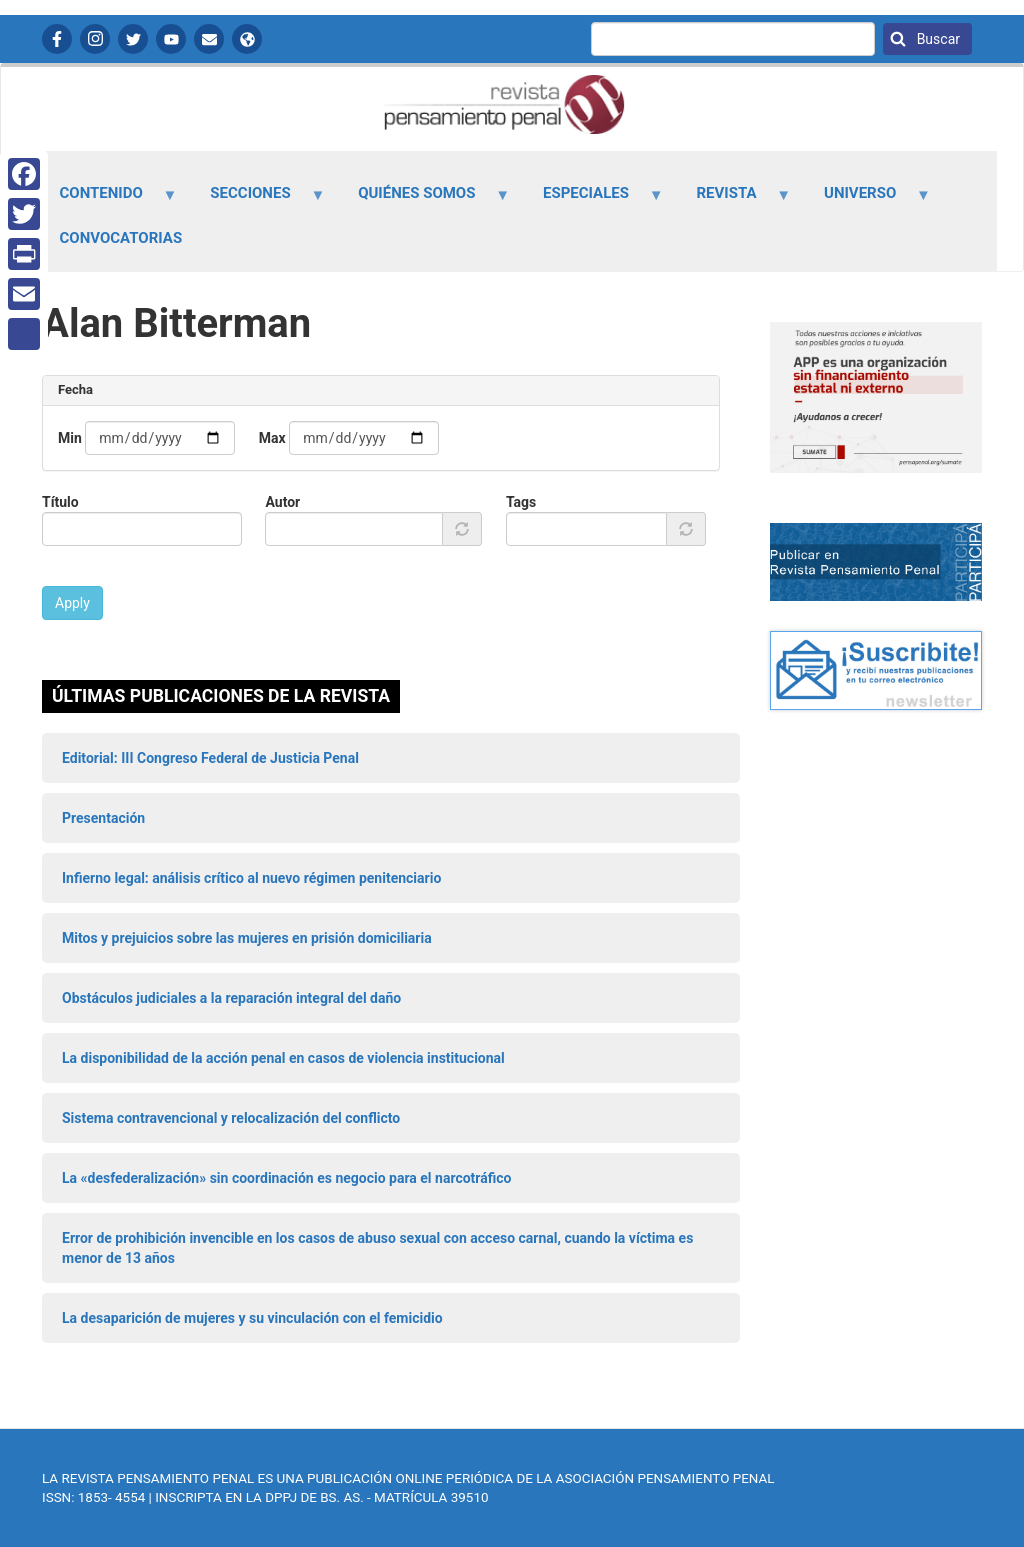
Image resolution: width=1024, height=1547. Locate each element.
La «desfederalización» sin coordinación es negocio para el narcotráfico (286, 1178)
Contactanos (209, 39)
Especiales (591, 200)
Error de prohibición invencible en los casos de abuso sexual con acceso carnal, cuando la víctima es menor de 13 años (377, 1248)
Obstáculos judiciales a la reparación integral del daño (231, 998)
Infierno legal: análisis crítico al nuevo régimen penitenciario (251, 878)
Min (70, 438)
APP (247, 39)
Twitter (133, 39)
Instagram (95, 39)
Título (60, 502)
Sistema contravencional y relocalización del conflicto (231, 1118)
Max (272, 438)
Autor (282, 502)
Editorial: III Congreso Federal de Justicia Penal (210, 758)
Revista (732, 200)
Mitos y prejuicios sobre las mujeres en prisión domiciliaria (247, 938)
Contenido (107, 200)
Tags (521, 502)
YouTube (171, 39)
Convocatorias (121, 238)
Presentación (103, 818)
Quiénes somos (423, 200)
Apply (72, 603)
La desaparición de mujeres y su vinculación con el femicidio (252, 1318)
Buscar (936, 39)
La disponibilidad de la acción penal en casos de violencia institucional (283, 1058)
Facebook (57, 39)
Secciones (256, 200)
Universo (866, 200)
